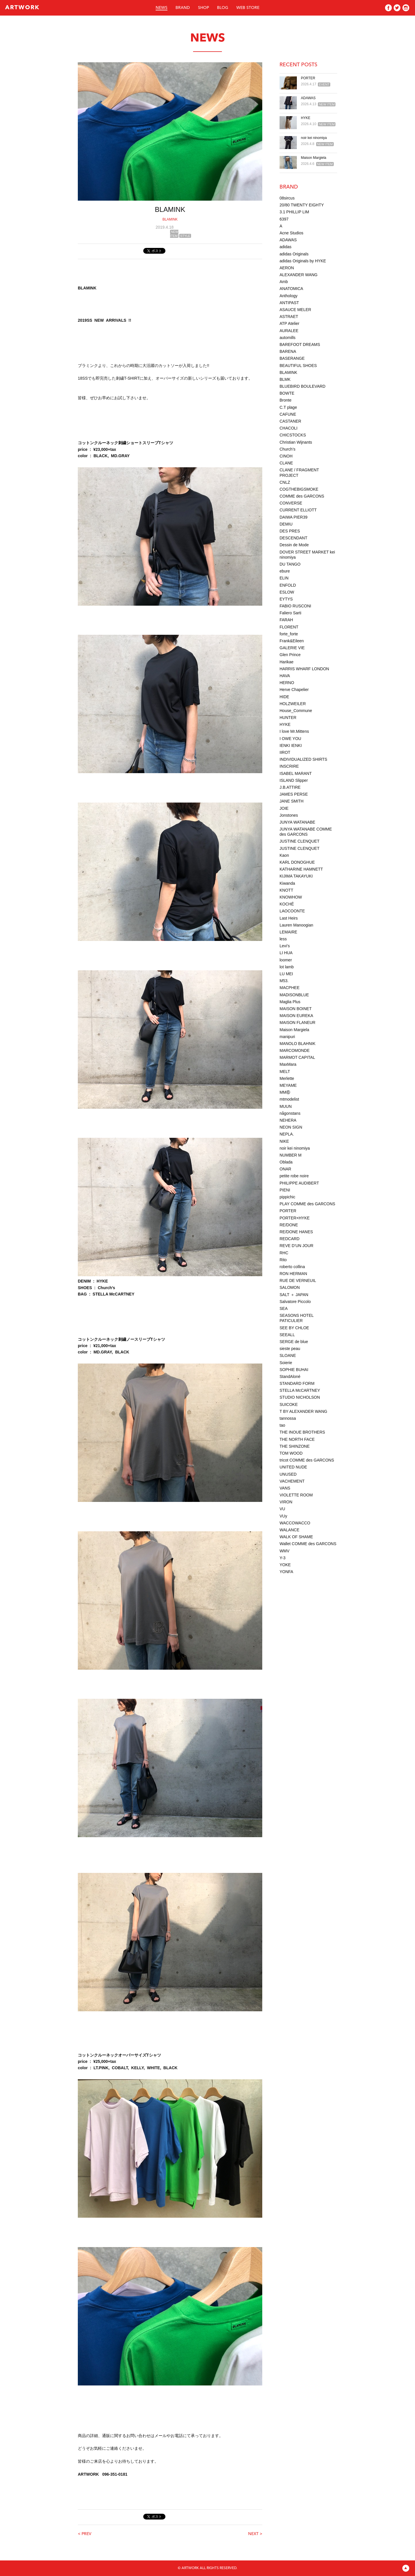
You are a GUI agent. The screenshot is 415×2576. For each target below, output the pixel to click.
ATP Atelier (289, 323)
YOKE (285, 1564)
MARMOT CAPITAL (297, 1057)
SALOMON (290, 1287)
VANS (285, 1488)
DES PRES (290, 531)
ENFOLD (288, 585)
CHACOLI (288, 428)
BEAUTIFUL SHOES (298, 365)
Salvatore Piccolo (295, 1301)
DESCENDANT (293, 538)
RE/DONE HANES (296, 1231)
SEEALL (287, 1334)
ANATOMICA (291, 288)
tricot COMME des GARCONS (307, 1460)
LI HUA (286, 952)
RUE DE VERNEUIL (298, 1280)
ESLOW (287, 592)
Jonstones (289, 815)
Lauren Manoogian (296, 925)
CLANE (286, 463)
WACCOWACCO (295, 1523)
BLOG (222, 8)
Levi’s (285, 946)
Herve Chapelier (294, 689)
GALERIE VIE (292, 647)
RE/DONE (289, 1225)
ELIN (284, 578)
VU (282, 1509)
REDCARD (289, 1238)
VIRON (286, 1502)
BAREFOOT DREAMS (300, 344)
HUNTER (288, 717)
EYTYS (286, 599)
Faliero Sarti (290, 613)
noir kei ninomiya (314, 138)
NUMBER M (290, 1155)
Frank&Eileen (292, 641)
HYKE (305, 118)
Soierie (286, 1362)
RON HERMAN (293, 1273)
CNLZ (285, 482)
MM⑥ (285, 1092)
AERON (287, 267)
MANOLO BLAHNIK (297, 1043)
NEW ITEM (174, 234)
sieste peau (290, 1348)
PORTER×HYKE (295, 1218)
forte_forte (289, 634)
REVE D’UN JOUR (296, 1245)
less (283, 939)
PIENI (285, 1190)
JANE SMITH (291, 801)
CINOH (286, 456)
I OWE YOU (290, 738)
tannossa (288, 1418)
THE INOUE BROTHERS (302, 1432)
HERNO (287, 682)
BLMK (285, 379)
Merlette (287, 1078)
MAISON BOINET (296, 1008)
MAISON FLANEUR (297, 1022)
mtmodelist (289, 1099)
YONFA (286, 1571)
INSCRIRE (289, 766)
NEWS (161, 8)
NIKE (284, 1141)
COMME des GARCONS (302, 496)
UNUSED (288, 1474)
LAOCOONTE (292, 911)
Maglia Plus (290, 1001)
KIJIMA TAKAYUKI (296, 876)
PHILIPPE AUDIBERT (299, 1183)
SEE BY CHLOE (294, 1327)
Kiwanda (287, 883)
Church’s (287, 449)
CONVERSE (291, 503)
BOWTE (287, 393)
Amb (284, 281)
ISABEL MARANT (296, 773)
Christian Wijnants (296, 442)
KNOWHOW (291, 897)
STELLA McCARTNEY (300, 1390)
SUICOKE (289, 1404)
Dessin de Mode (294, 545)
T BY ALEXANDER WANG (303, 1411)
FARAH (286, 619)
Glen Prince (290, 654)
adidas (285, 246)
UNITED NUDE (293, 1467)
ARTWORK (22, 8)
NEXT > (255, 2534)
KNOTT (286, 890)
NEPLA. (287, 1134)
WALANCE (289, 1530)
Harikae (286, 662)
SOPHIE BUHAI (294, 1369)
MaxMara (288, 1064)
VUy (283, 1516)
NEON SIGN (291, 1127)
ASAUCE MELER (295, 309)
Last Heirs (289, 918)
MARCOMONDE (295, 1050)
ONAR (285, 1169)
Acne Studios (291, 233)
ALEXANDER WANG (299, 274)
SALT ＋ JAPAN (294, 1294)
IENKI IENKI (291, 745)
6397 (284, 219)
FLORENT (289, 627)
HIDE (284, 696)
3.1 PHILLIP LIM (294, 212)
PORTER (308, 78)
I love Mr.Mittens (294, 731)
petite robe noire (294, 1176)
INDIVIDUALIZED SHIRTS (303, 759)
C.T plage (288, 407)
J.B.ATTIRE (290, 787)
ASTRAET (289, 316)
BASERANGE (292, 358)
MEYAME (288, 1085)
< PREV (84, 2534)
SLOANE (288, 1355)
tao (282, 1425)
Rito (283, 1259)
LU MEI (286, 973)
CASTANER (290, 421)
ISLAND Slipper (294, 780)
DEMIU (286, 524)
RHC (284, 1253)
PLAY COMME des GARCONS (307, 1204)
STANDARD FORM (297, 1383)
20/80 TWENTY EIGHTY (302, 205)
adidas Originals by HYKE (303, 261)
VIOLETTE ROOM (296, 1495)
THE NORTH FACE (297, 1439)
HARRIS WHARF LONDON (304, 668)
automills (287, 337)
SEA (284, 1308)
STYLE (185, 236)
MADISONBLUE (294, 995)
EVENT (324, 84)
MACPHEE (289, 987)
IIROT (285, 752)
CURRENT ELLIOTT (298, 510)
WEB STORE (247, 8)
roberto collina (292, 1266)
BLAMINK (170, 219)
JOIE (284, 808)
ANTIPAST (289, 302)
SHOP (203, 8)
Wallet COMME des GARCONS (308, 1543)
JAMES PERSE (294, 794)
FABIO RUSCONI (295, 606)
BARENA (288, 351)
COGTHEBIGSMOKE (299, 489)
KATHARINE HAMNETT (301, 869)
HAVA (285, 675)
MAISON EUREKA (296, 1015)
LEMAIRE (288, 932)
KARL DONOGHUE (297, 862)
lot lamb (287, 967)
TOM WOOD (291, 1453)
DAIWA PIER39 (294, 517)
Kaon (284, 855)
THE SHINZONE (295, 1446)
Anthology (288, 295)
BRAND (183, 8)
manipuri (287, 1036)
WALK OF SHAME (296, 1536)
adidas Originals (294, 254)
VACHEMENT (292, 1481)
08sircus (287, 198)
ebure (285, 571)
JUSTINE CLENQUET (299, 841)
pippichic (287, 1197)
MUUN (286, 1106)
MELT (285, 1071)
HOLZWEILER (293, 703)
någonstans (290, 1113)
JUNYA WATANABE (297, 822)
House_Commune (296, 710)
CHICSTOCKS (293, 435)
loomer (286, 960)
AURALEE (289, 330)
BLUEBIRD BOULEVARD (302, 386)
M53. (284, 980)
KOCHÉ (287, 904)
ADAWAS (308, 98)
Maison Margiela (313, 158)
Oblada (286, 1162)
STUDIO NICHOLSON (300, 1397)
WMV (284, 1551)
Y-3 (283, 1558)
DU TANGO (290, 564)
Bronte (285, 400)
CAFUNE (288, 414)
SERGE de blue (294, 1341)
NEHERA (288, 1120)
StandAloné (290, 1376)
